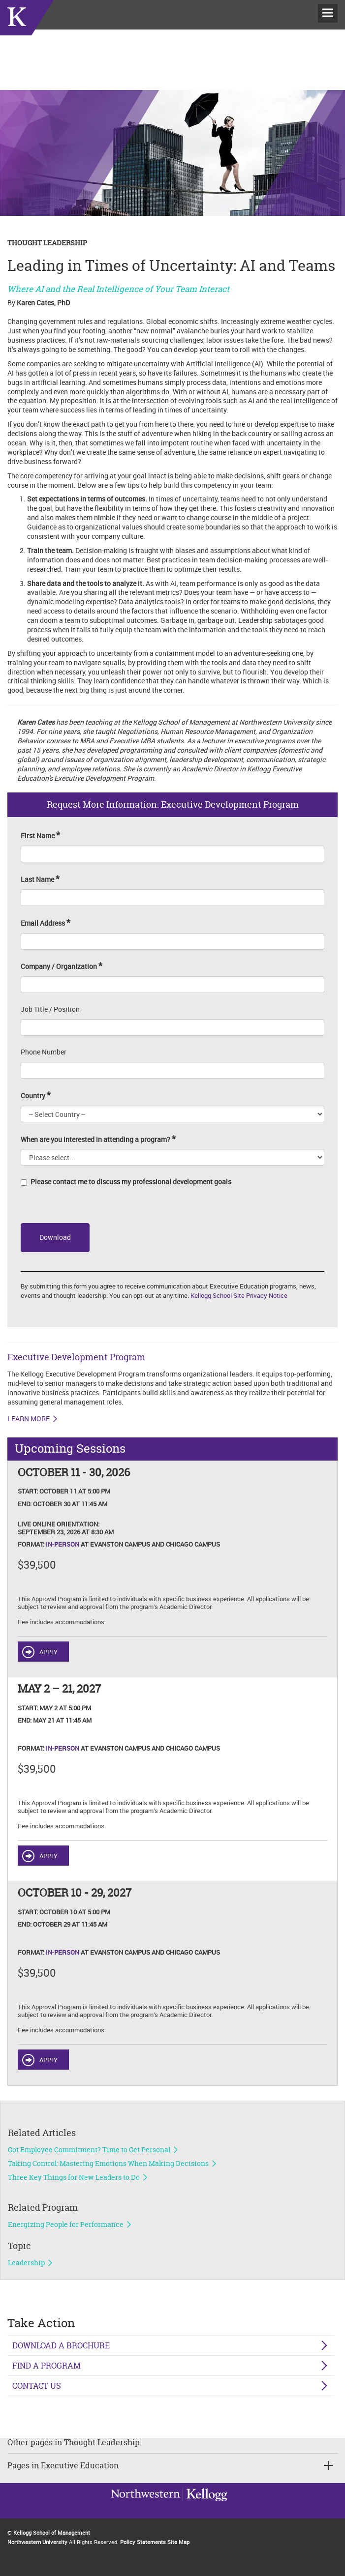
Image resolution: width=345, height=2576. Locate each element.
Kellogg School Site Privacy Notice (238, 1295)
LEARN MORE (28, 1418)
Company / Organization (61, 966)
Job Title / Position (50, 1009)
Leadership (26, 2262)
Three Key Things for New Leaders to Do (74, 2177)
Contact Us (36, 2385)
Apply (48, 1651)
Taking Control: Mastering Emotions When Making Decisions (108, 2163)
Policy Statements (143, 2542)
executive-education (27, 29)
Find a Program (46, 2365)
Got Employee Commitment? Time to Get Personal (89, 2149)
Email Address (45, 923)
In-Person (62, 1544)
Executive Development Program (76, 1357)
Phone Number (43, 1052)
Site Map (178, 2542)
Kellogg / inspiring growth (145, 2507)
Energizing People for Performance (66, 2224)
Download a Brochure (61, 2345)
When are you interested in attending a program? (98, 1139)
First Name (40, 835)
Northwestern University (205, 2506)
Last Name (40, 879)
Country (36, 1095)
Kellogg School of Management (51, 2532)
